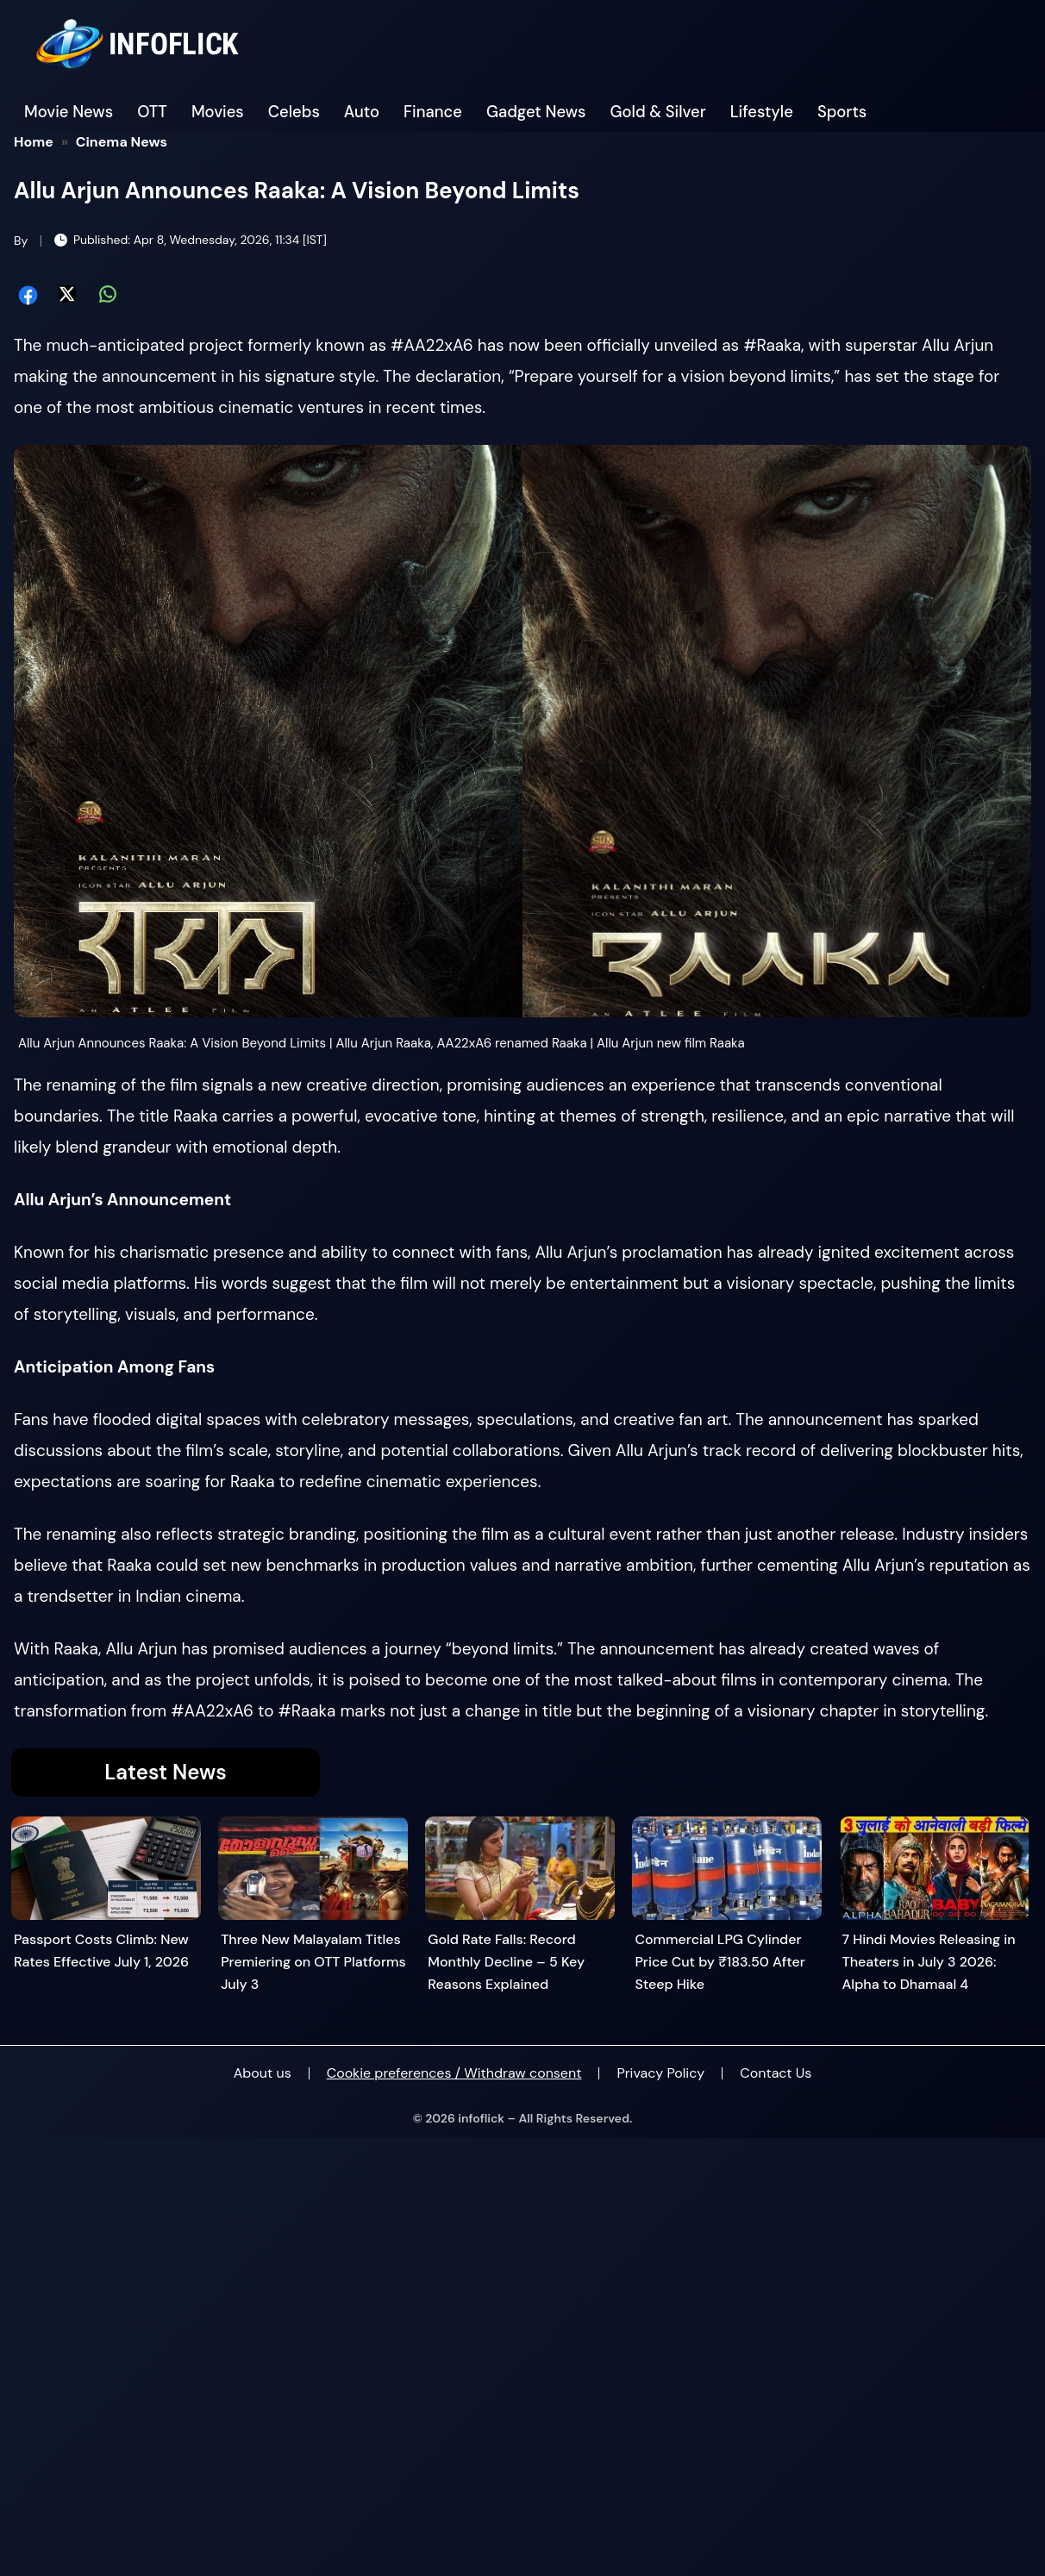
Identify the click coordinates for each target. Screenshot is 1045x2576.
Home (33, 142)
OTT (152, 112)
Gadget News (536, 112)
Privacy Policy (660, 2073)
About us (262, 2073)
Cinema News (122, 142)
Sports (842, 112)
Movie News (68, 112)
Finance (433, 112)
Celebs (294, 112)
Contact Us (775, 2073)
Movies (217, 112)
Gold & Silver (658, 112)
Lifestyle (761, 112)
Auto (361, 112)
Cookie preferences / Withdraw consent (454, 2073)
